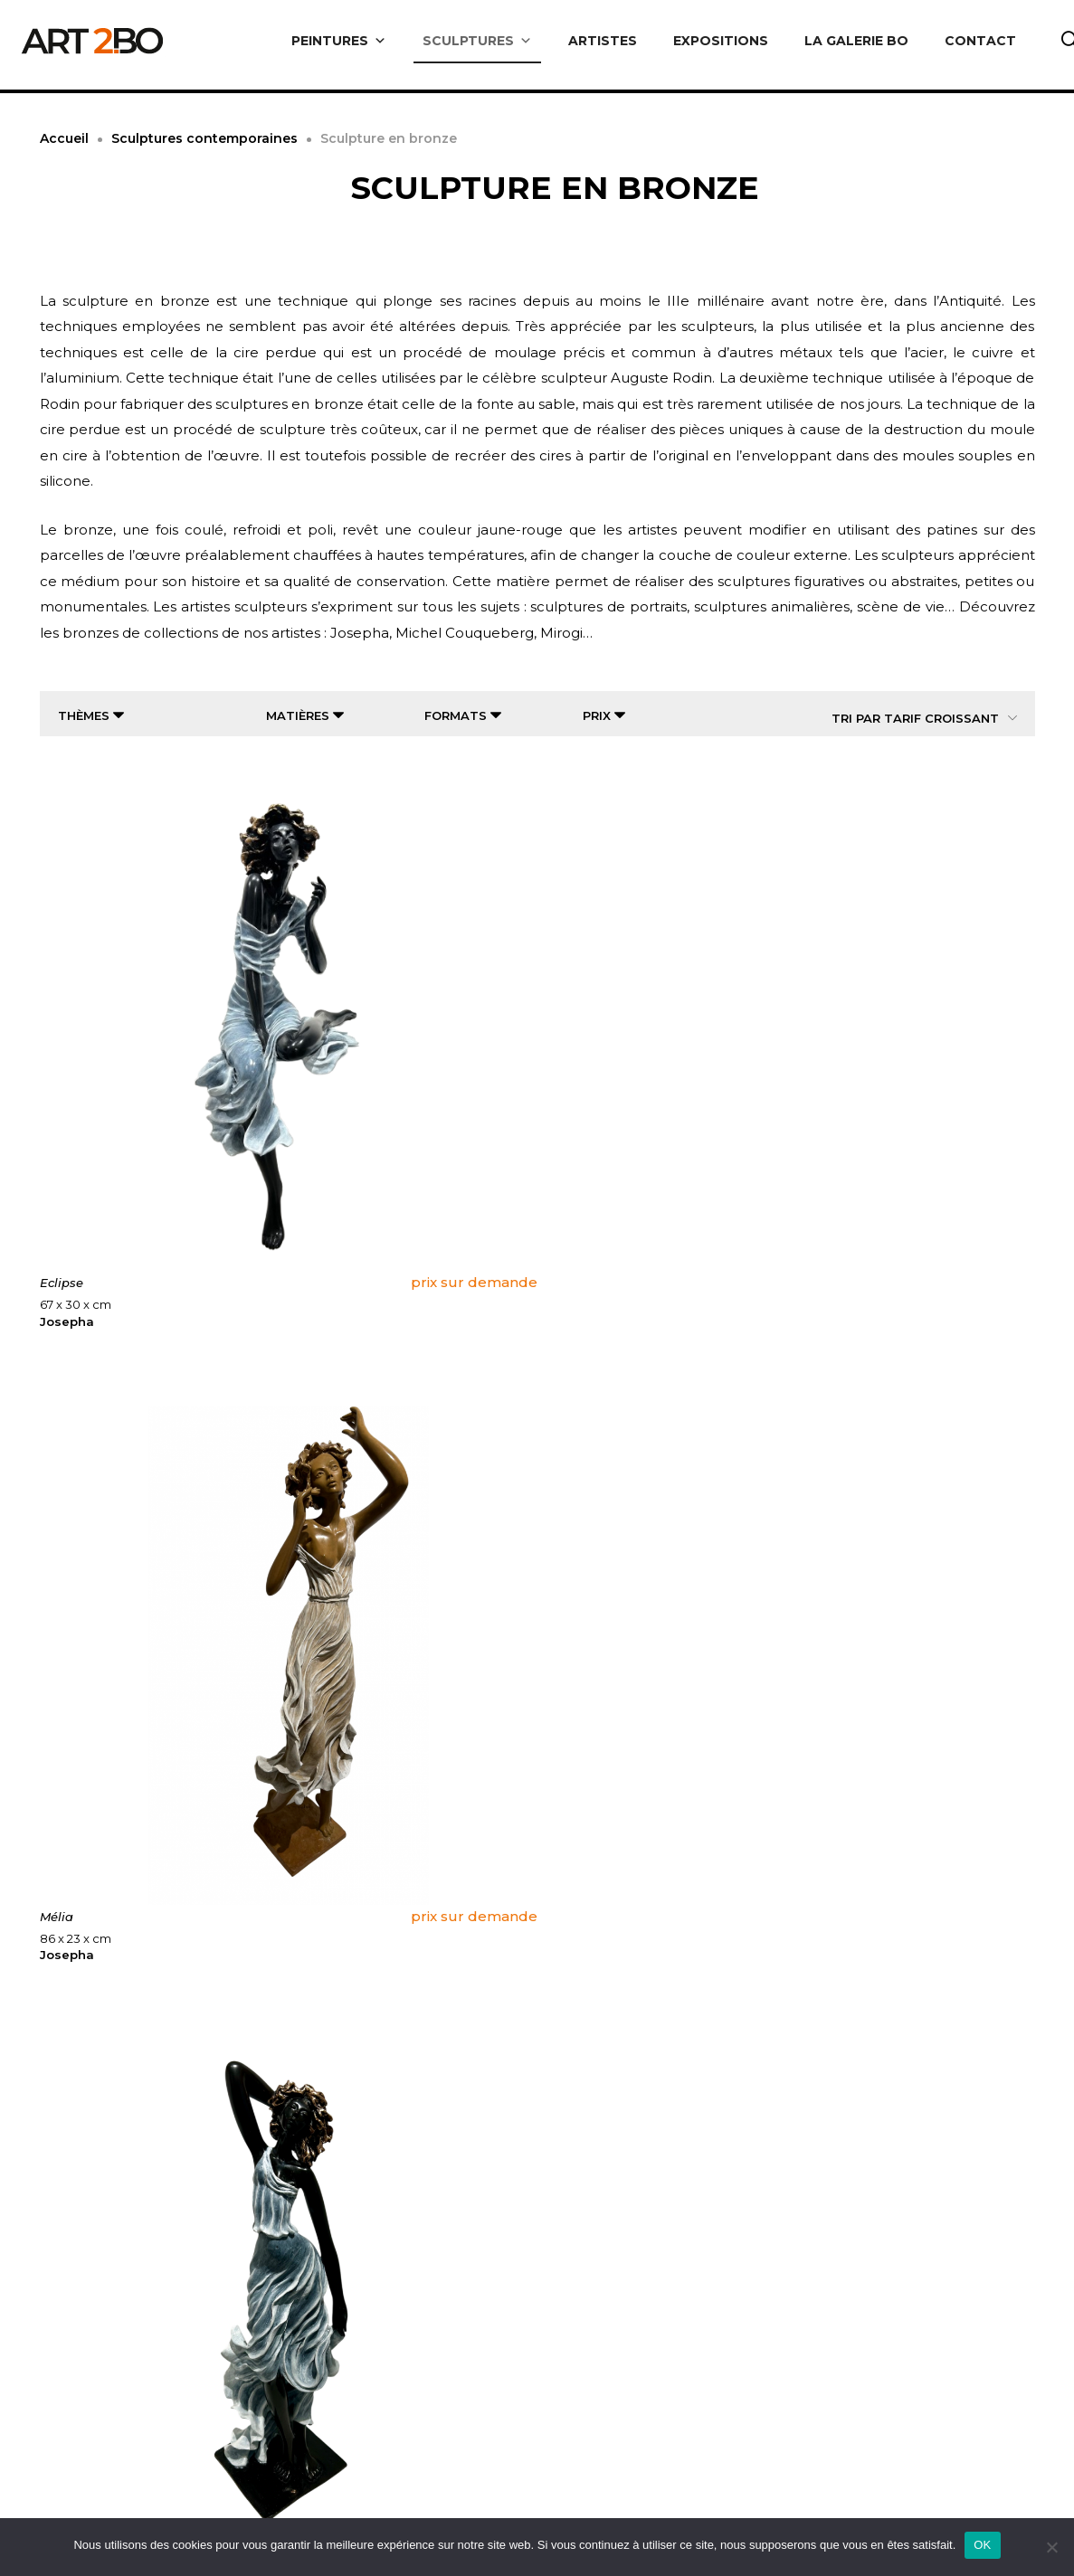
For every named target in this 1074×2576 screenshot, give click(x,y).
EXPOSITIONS (720, 41)
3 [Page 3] (537, 2253)
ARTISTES (602, 41)
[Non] (1051, 2547)
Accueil (64, 138)
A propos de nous (121, 2505)
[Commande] (910, 718)
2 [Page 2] (495, 2253)
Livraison (344, 2505)
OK (982, 2545)
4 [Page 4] (579, 2253)
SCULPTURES (477, 41)
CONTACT (980, 41)
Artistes (589, 2505)
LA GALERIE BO (856, 41)
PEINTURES (338, 41)
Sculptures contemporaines (204, 138)
